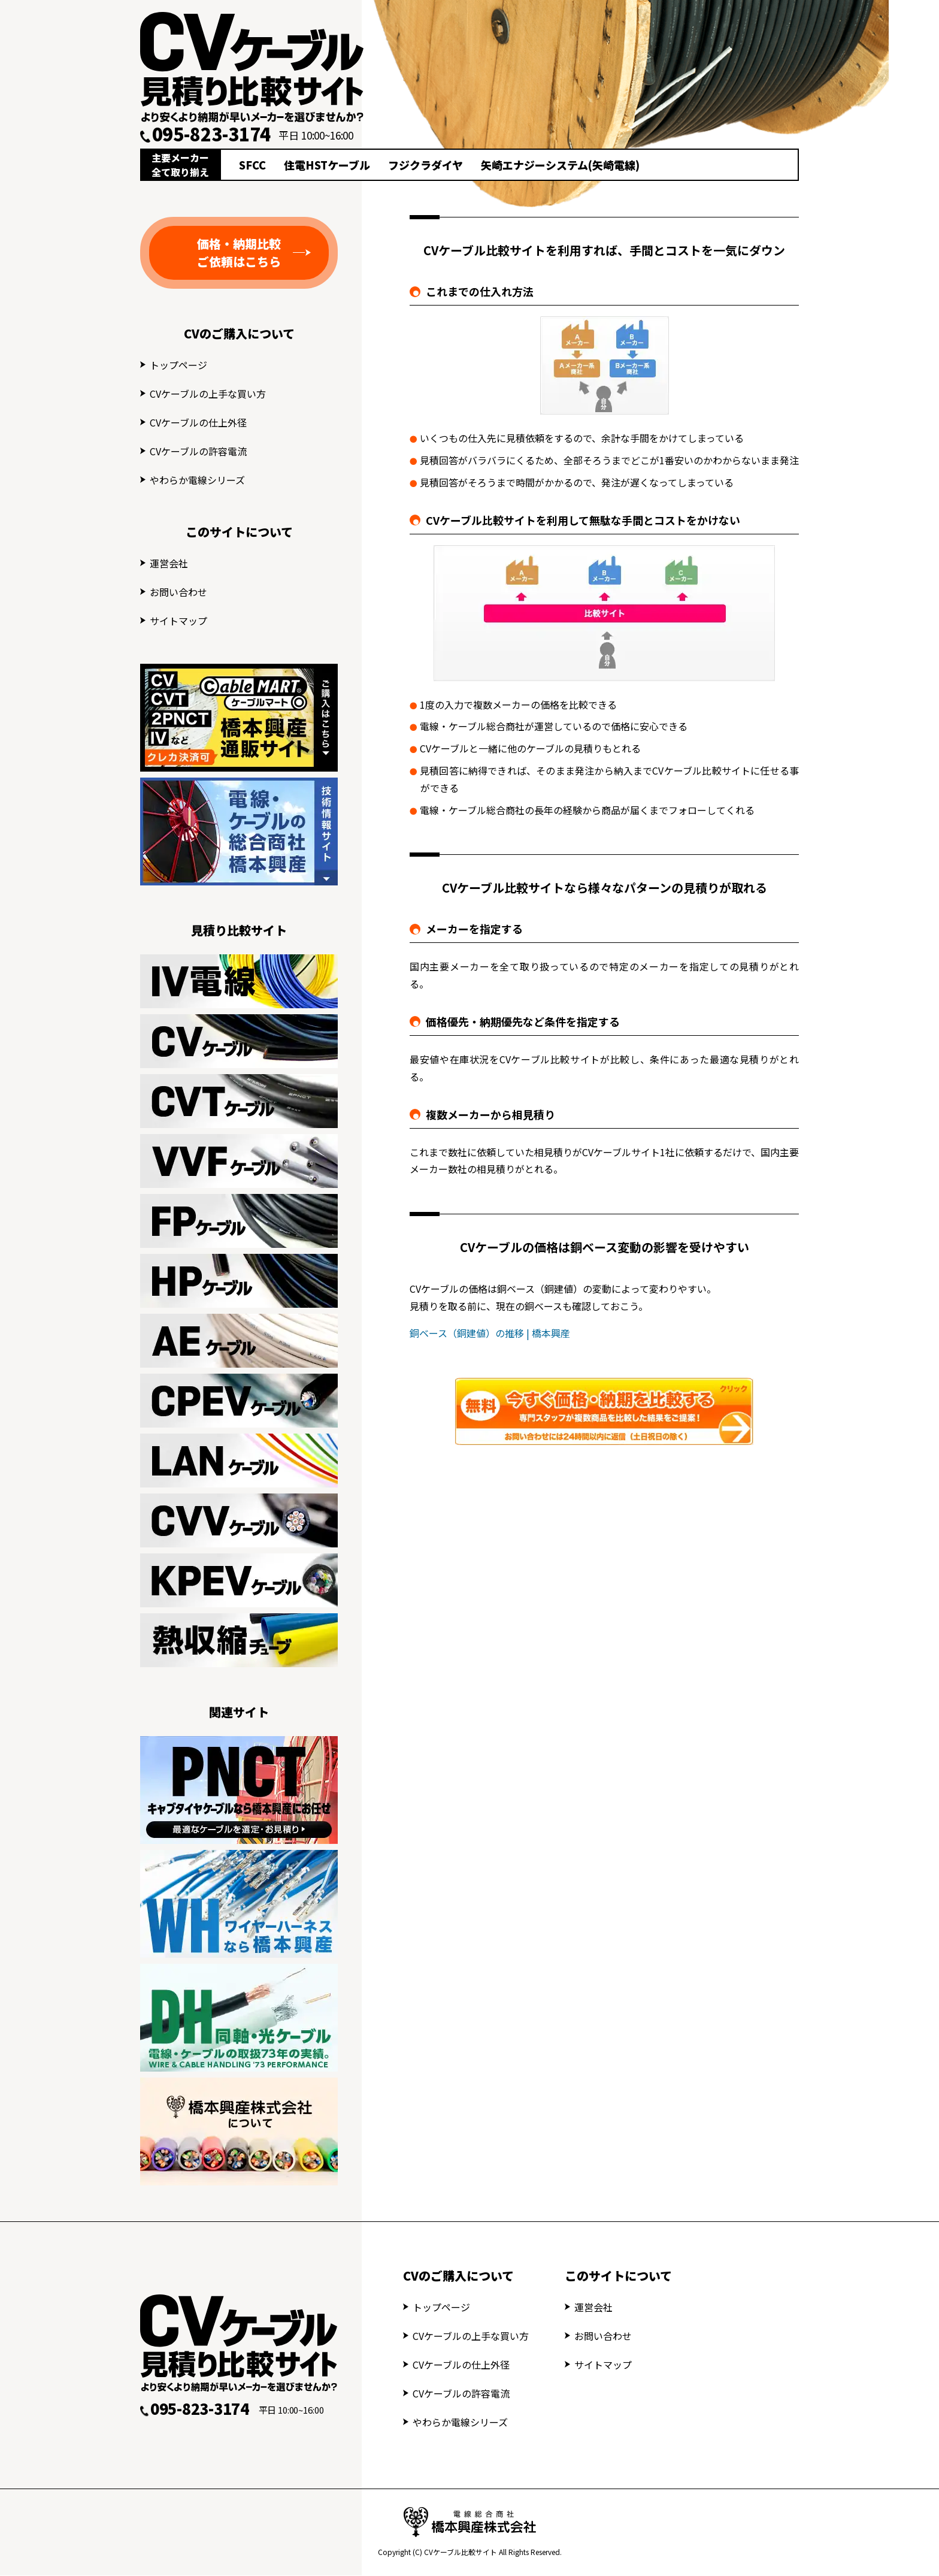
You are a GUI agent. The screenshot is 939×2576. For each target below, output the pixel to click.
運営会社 (169, 563)
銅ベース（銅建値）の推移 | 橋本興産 (490, 1333)
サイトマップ (178, 620)
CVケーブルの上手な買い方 (208, 393)
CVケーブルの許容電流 (198, 451)
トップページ (178, 365)
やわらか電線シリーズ (197, 480)
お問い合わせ (178, 592)
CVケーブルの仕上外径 (198, 422)
